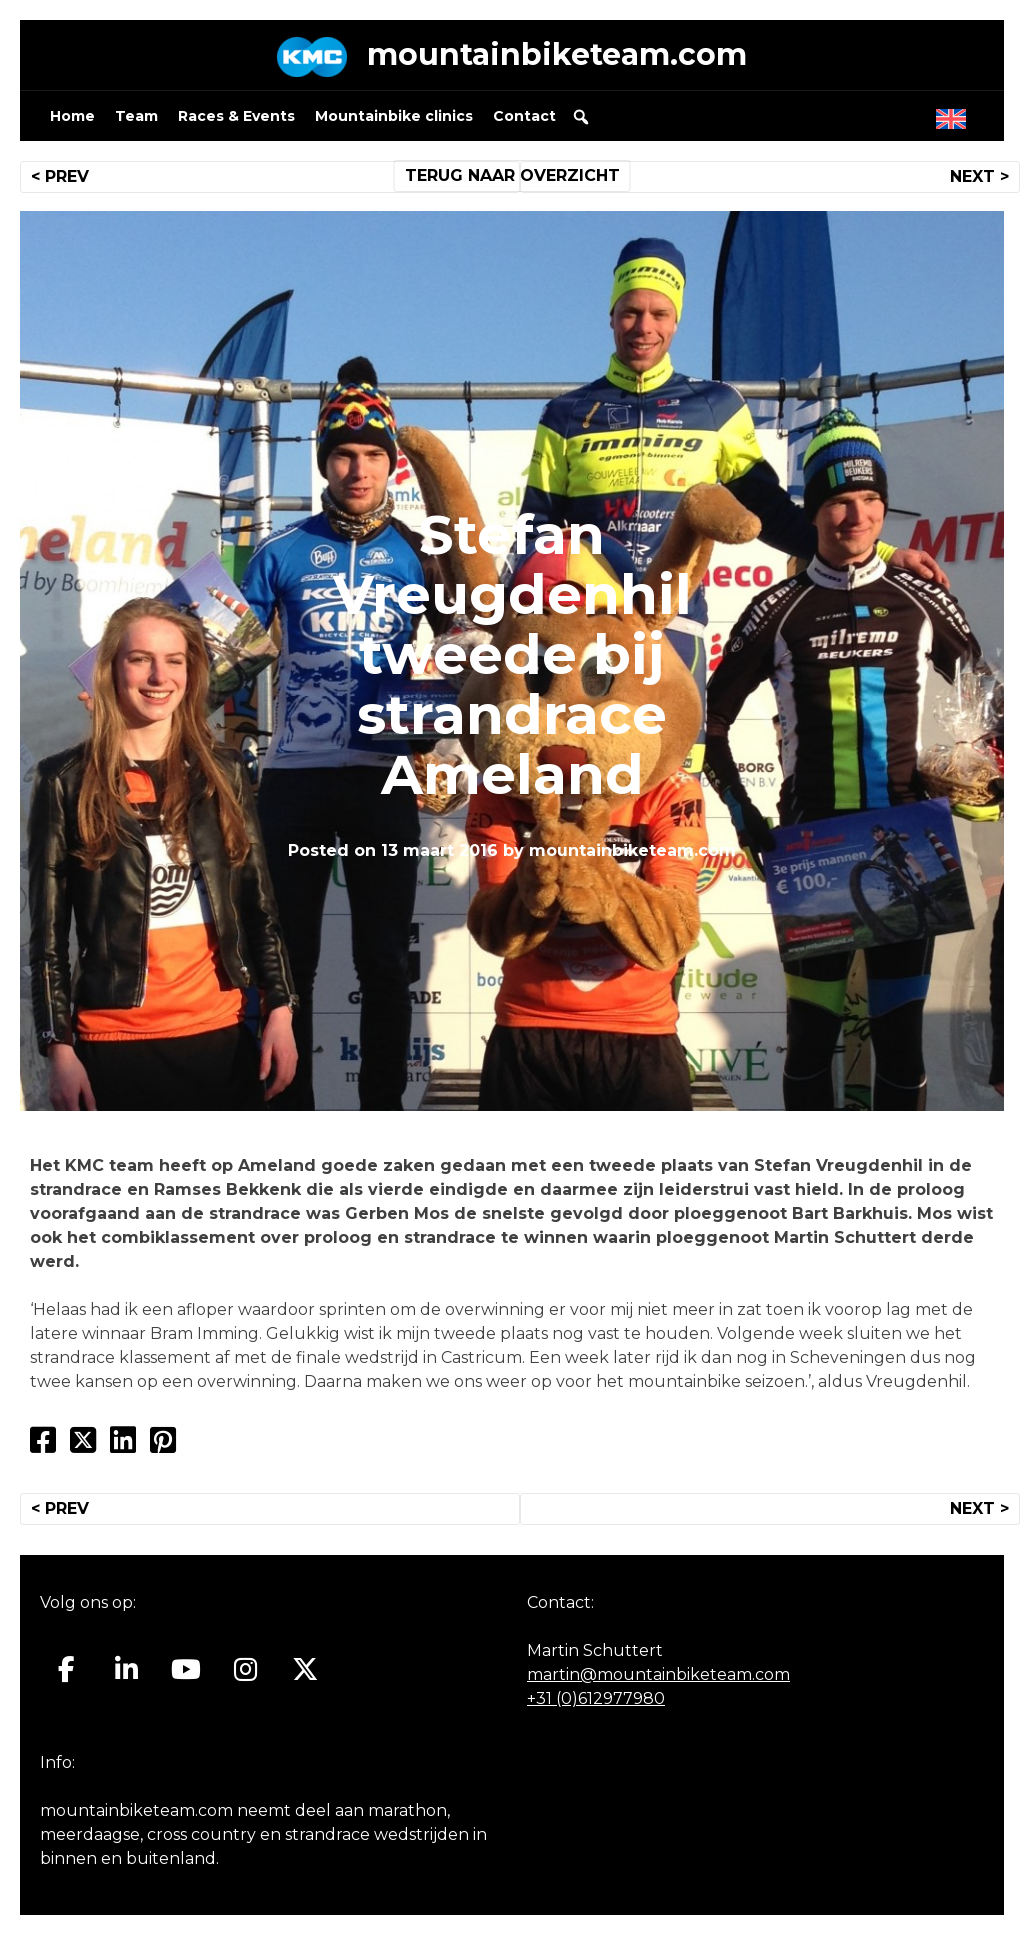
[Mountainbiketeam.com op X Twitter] (305, 1670)
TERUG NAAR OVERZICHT (512, 175)
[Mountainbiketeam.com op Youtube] (186, 1670)
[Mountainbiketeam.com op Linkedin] (126, 1670)
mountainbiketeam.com (557, 54)
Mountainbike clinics (394, 116)
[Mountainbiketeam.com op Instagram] (245, 1670)
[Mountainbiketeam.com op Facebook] (66, 1670)
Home (72, 116)
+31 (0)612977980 (596, 1698)
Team (136, 116)
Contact (524, 116)
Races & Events (236, 116)
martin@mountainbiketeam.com (658, 1674)
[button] (581, 117)
